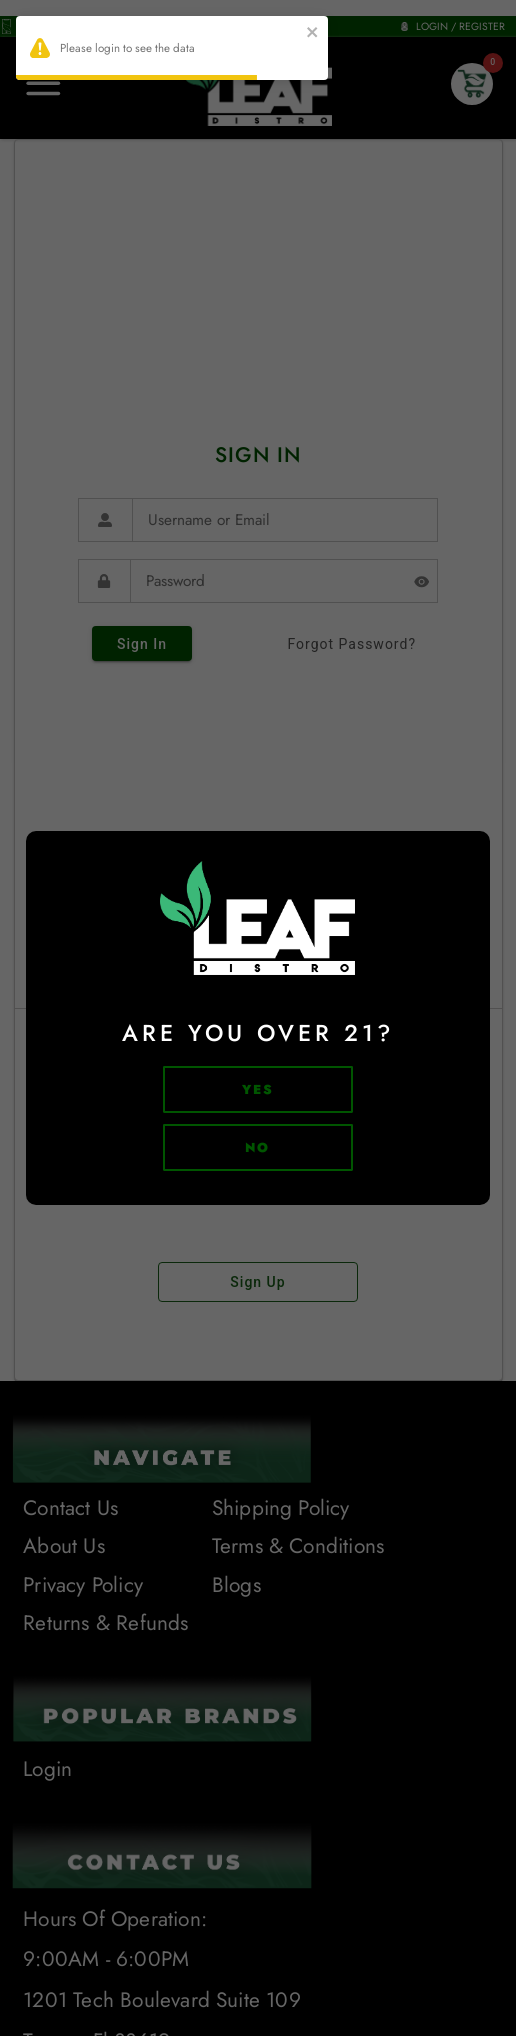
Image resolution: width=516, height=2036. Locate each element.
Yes (258, 1089)
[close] (313, 34)
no (258, 1147)
